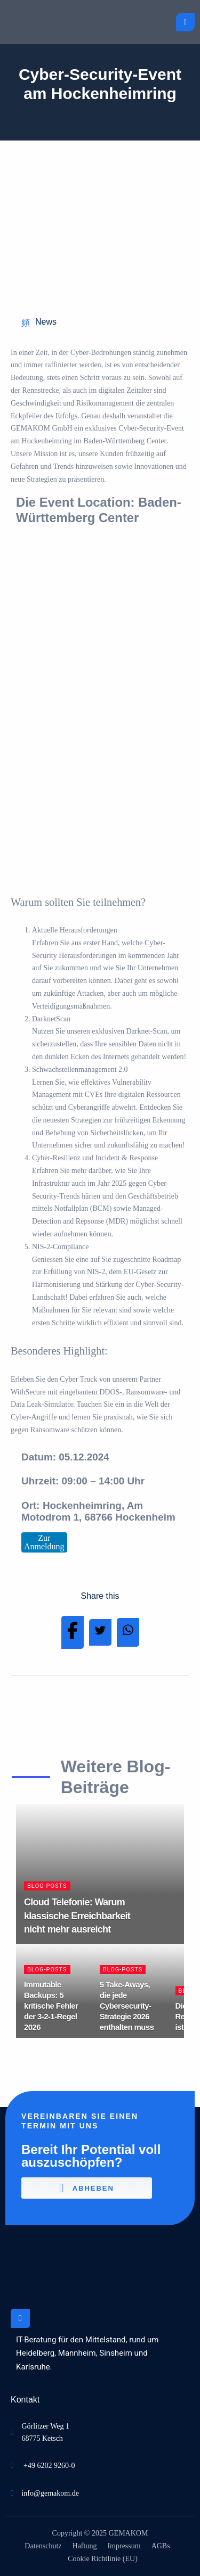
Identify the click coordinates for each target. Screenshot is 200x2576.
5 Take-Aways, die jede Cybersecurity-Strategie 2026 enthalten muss (127, 2006)
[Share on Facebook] (72, 1632)
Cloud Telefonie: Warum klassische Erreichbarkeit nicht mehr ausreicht (77, 1915)
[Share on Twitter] (100, 1632)
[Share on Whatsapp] (128, 1632)
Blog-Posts (47, 1886)
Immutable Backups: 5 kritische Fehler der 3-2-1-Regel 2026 (51, 2006)
